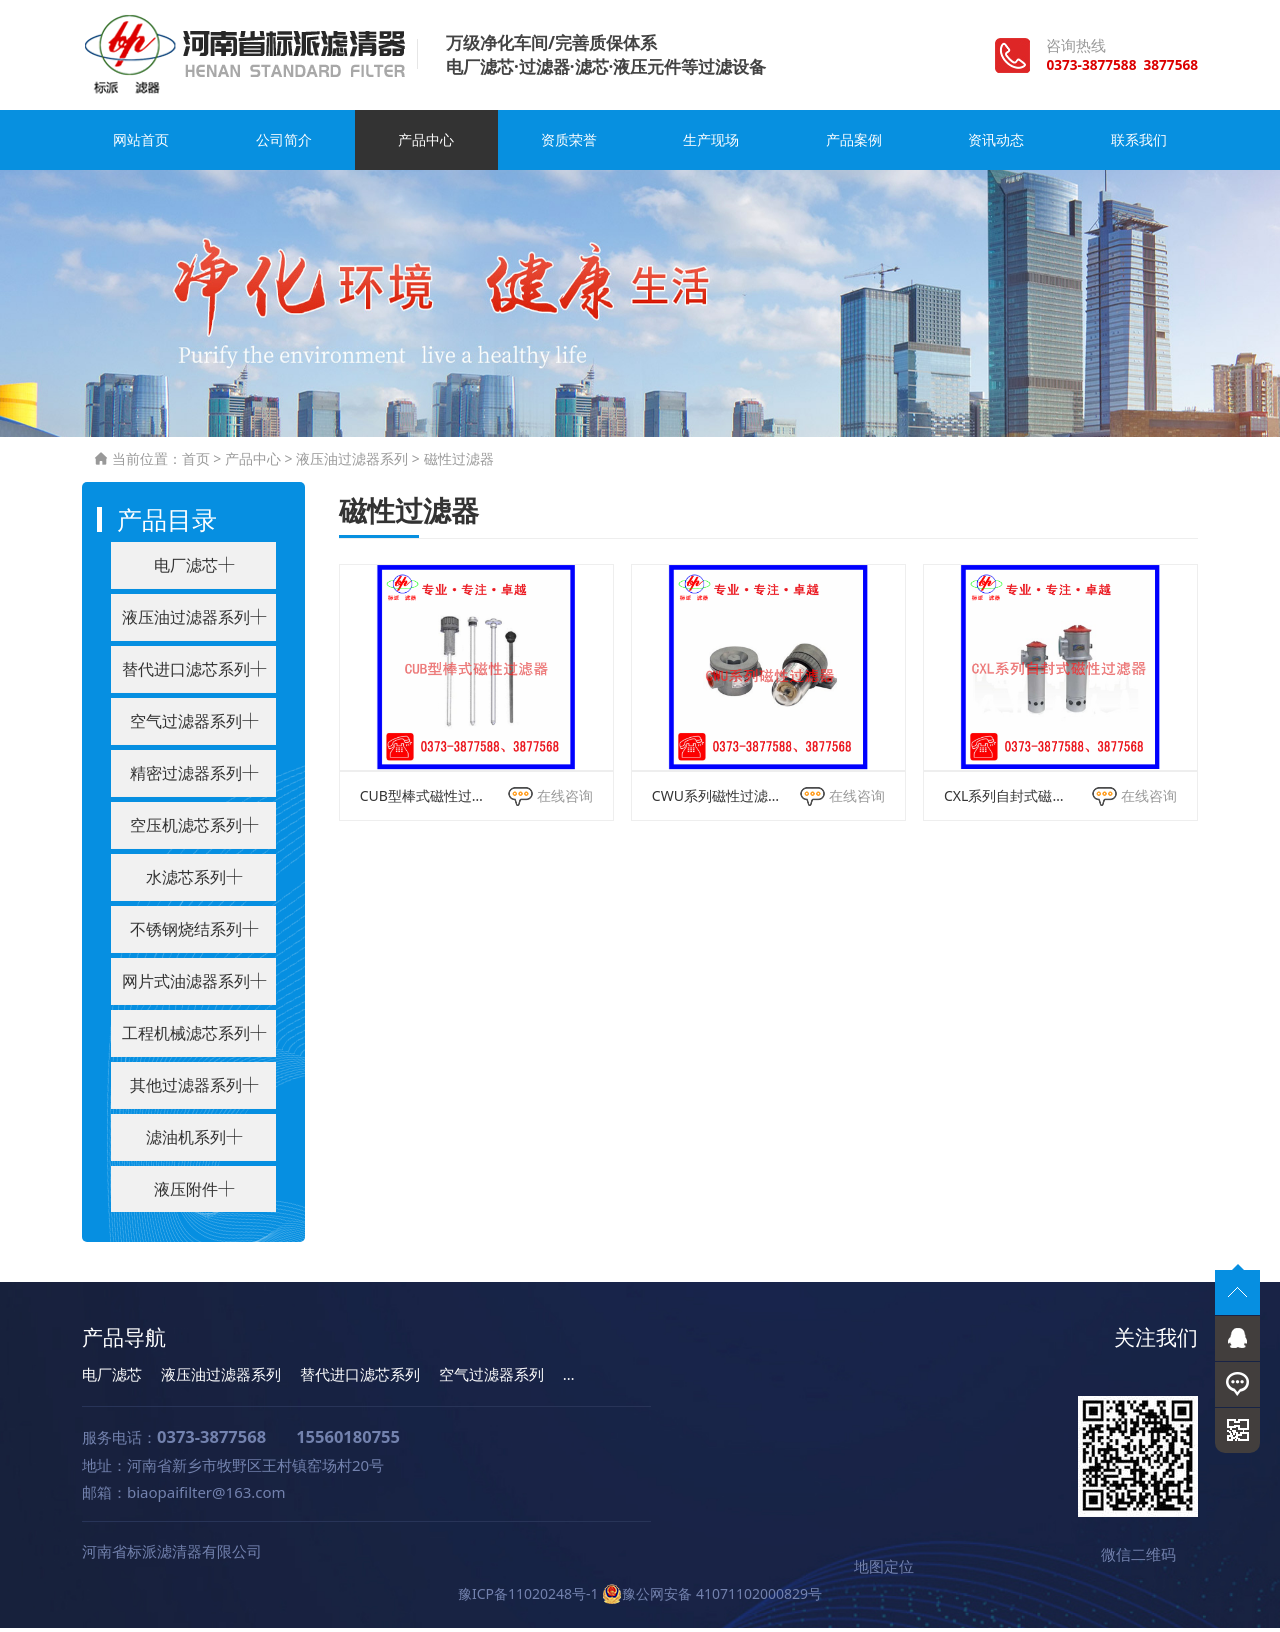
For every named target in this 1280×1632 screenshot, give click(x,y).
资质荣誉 (569, 145)
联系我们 (1139, 145)
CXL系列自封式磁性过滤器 (1008, 799)
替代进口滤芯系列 (360, 1378)
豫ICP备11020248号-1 (528, 1597)
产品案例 (854, 145)
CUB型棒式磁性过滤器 (424, 799)
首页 (196, 463)
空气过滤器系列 (491, 1378)
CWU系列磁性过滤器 (716, 799)
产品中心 (426, 145)
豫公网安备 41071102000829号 (712, 1598)
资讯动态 (996, 145)
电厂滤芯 (112, 1378)
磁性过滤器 (459, 463)
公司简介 (284, 145)
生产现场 (711, 145)
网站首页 (141, 145)
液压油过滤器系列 (352, 463)
